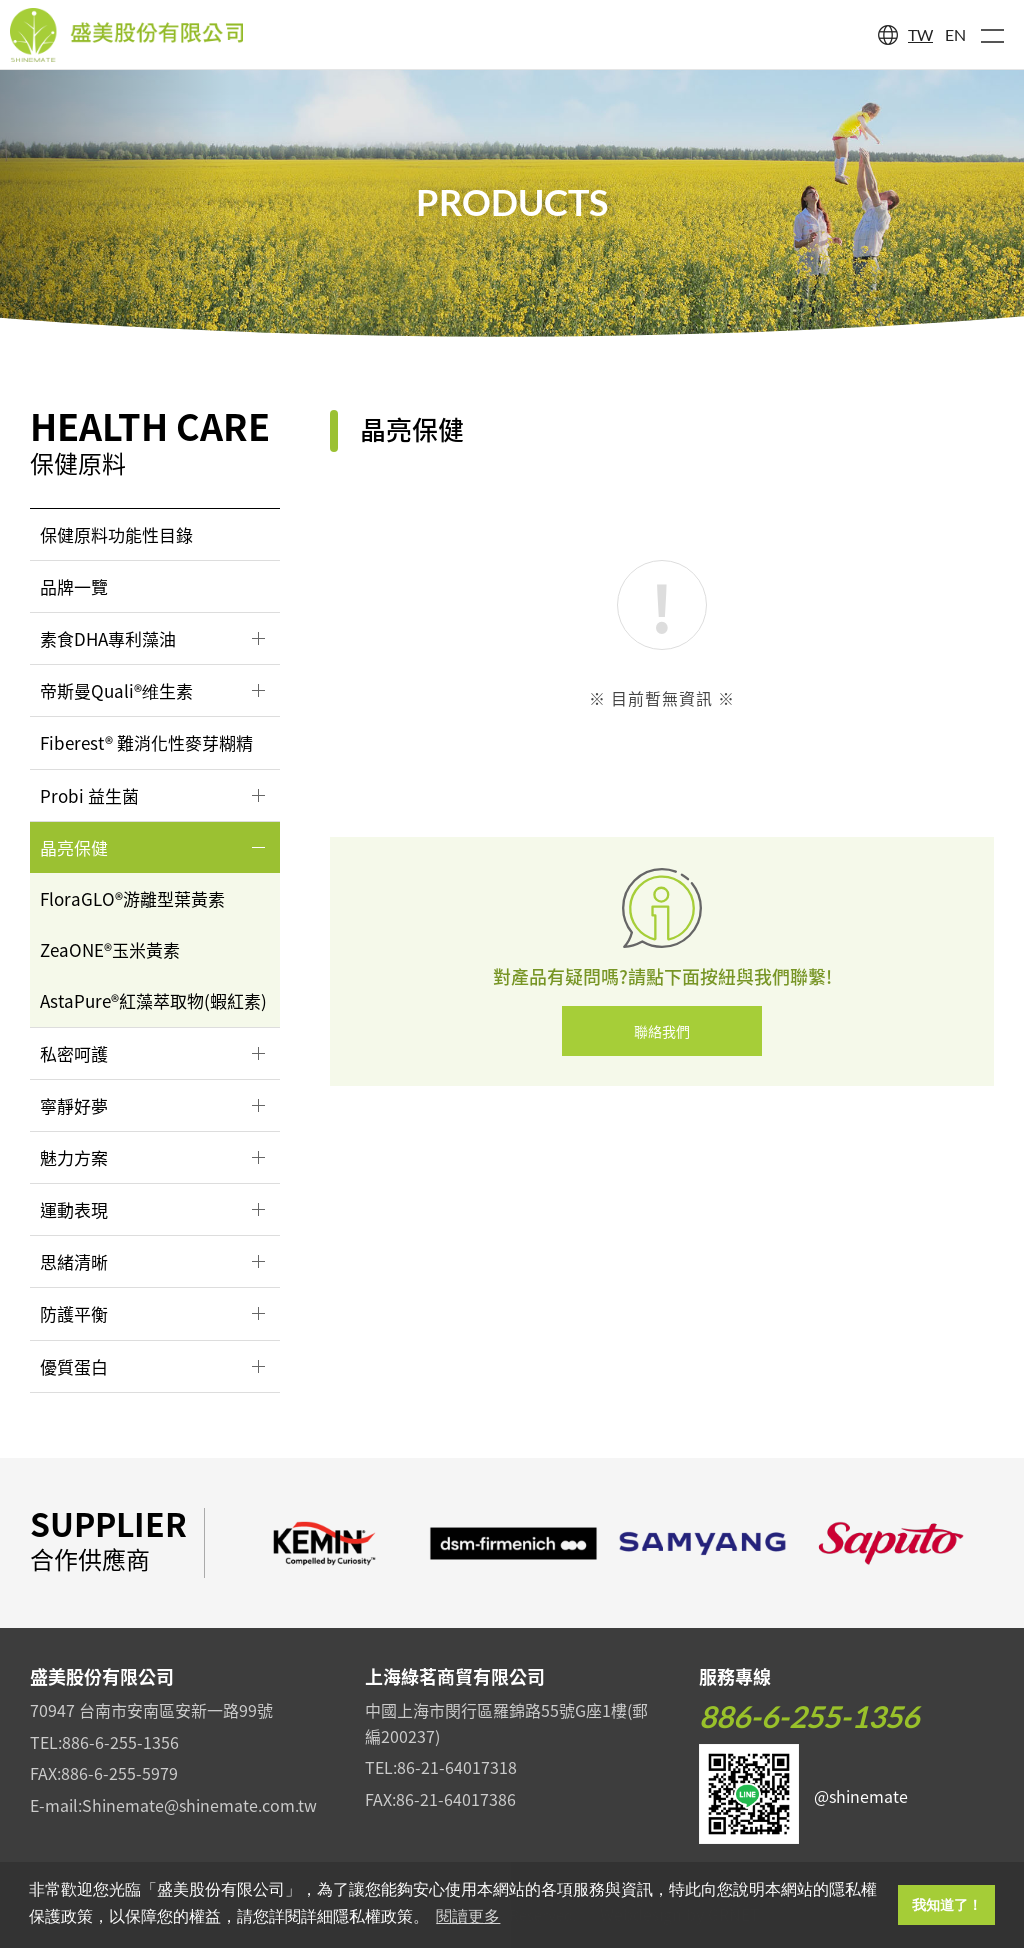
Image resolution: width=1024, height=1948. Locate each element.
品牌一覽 (74, 586)
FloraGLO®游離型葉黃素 (132, 898)
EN (955, 34)
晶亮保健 (74, 847)
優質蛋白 (74, 1366)
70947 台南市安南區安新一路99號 (151, 1710)
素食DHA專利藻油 (108, 638)
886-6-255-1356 (120, 1742)
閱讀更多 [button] (468, 1916)
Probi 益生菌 (89, 795)
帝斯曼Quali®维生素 (116, 690)
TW (920, 34)
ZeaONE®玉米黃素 (110, 949)
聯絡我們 (662, 1031)
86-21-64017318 (457, 1767)
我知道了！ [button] (947, 1905)
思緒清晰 (74, 1261)
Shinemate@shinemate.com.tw (199, 1805)
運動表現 (74, 1209)
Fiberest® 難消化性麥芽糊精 (146, 742)
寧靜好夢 (74, 1105)
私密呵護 (74, 1053)
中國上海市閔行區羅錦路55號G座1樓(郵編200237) (506, 1723)
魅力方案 (74, 1157)
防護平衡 (74, 1313)
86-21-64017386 (456, 1799)
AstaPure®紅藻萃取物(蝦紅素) (153, 1000)
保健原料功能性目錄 (116, 534)
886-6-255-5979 (119, 1773)
